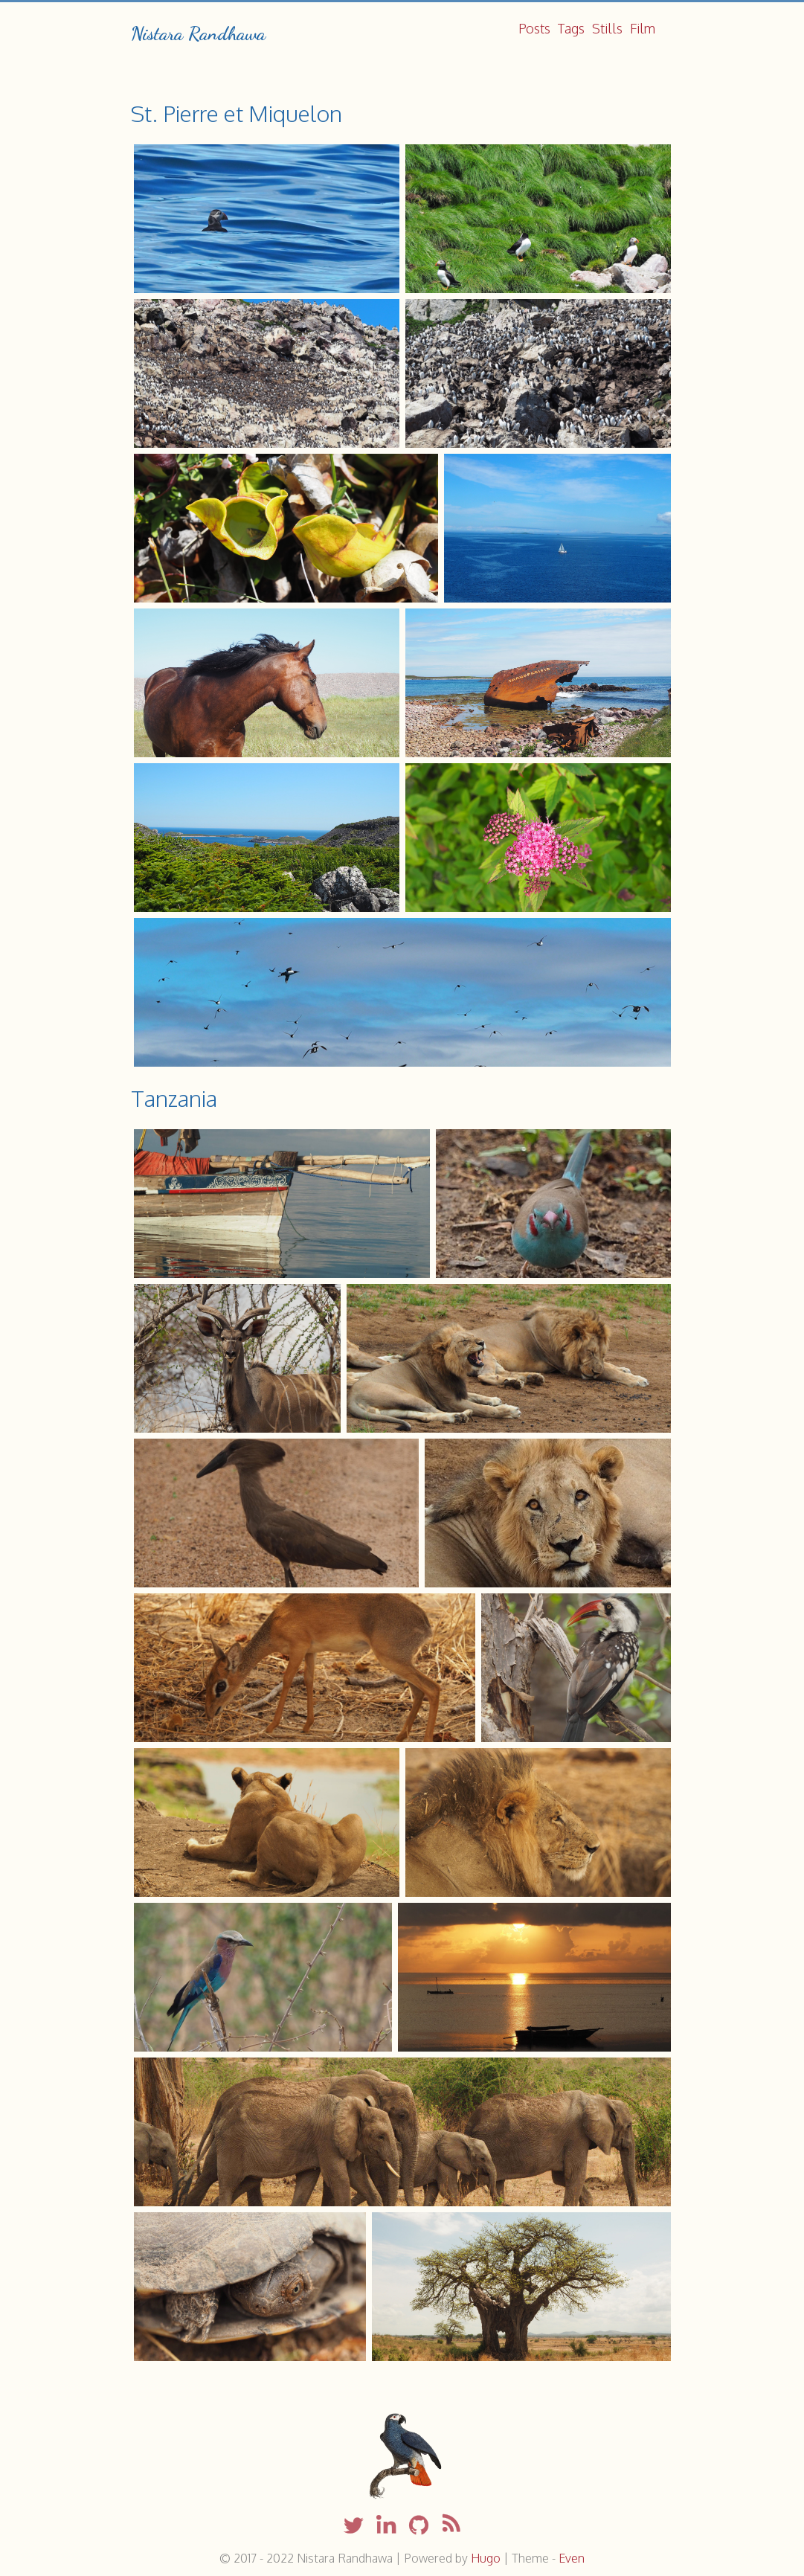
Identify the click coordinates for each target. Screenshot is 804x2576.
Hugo (486, 2558)
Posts (534, 28)
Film (642, 28)
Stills (607, 28)
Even (572, 2558)
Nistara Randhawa (198, 33)
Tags (571, 28)
